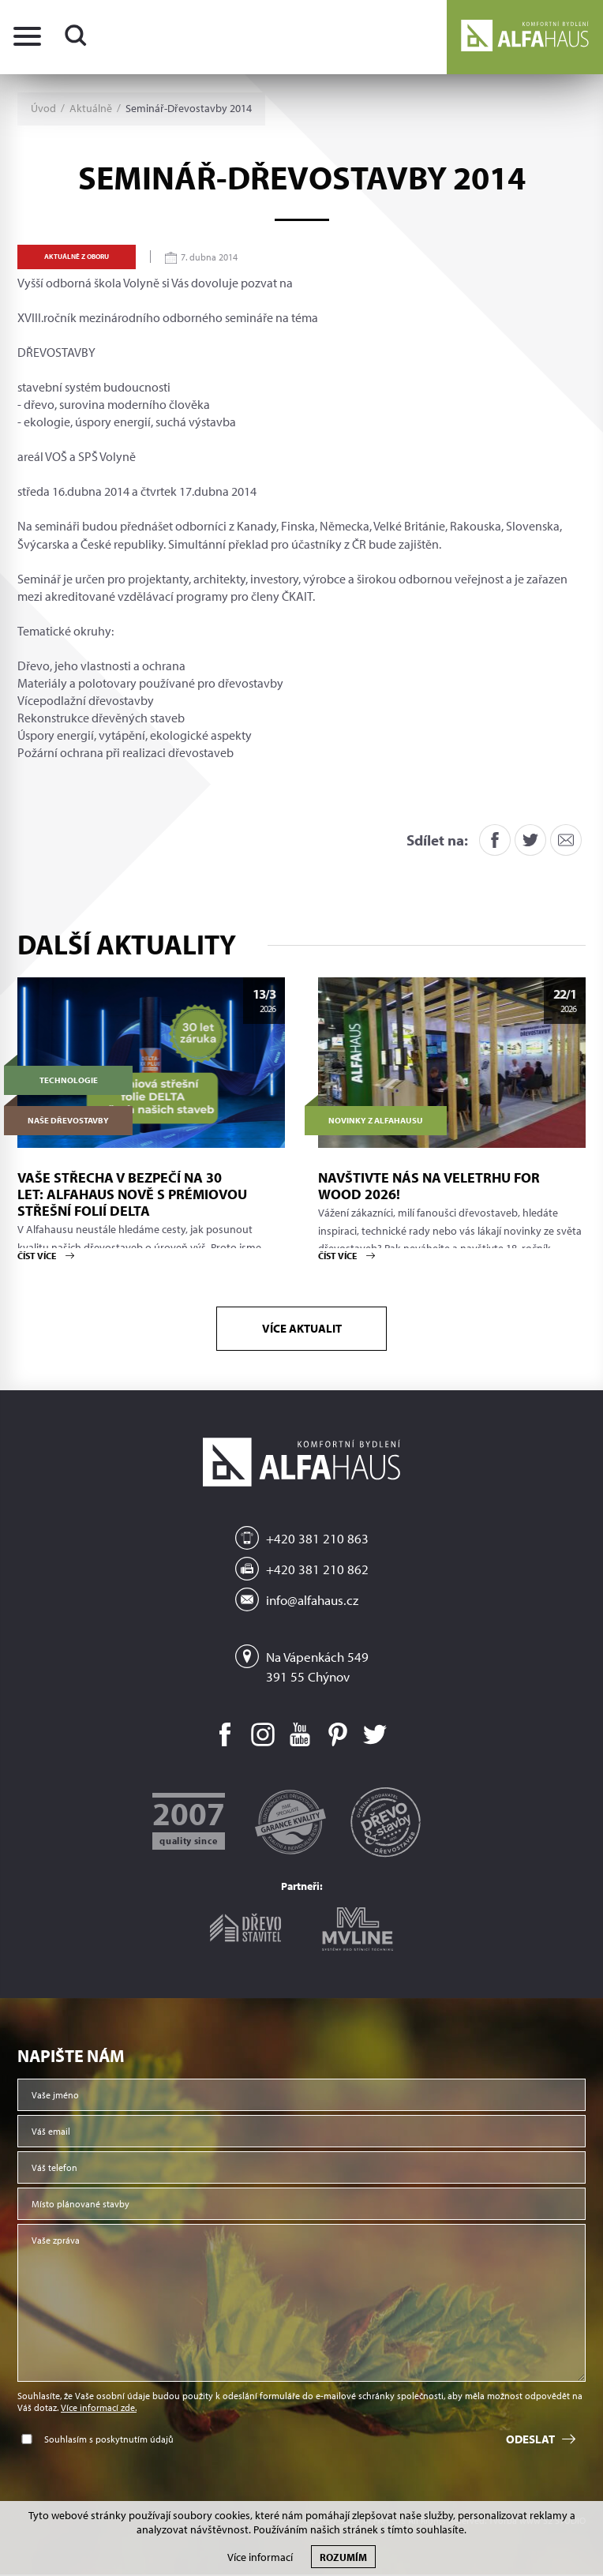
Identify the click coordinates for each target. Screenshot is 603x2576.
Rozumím (343, 2556)
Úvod (43, 108)
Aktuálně (90, 108)
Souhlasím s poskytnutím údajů (109, 2441)
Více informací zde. (99, 2409)
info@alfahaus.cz (312, 1601)
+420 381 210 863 (317, 1540)
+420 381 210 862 (317, 1571)
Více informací (260, 2557)
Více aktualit (302, 1329)
